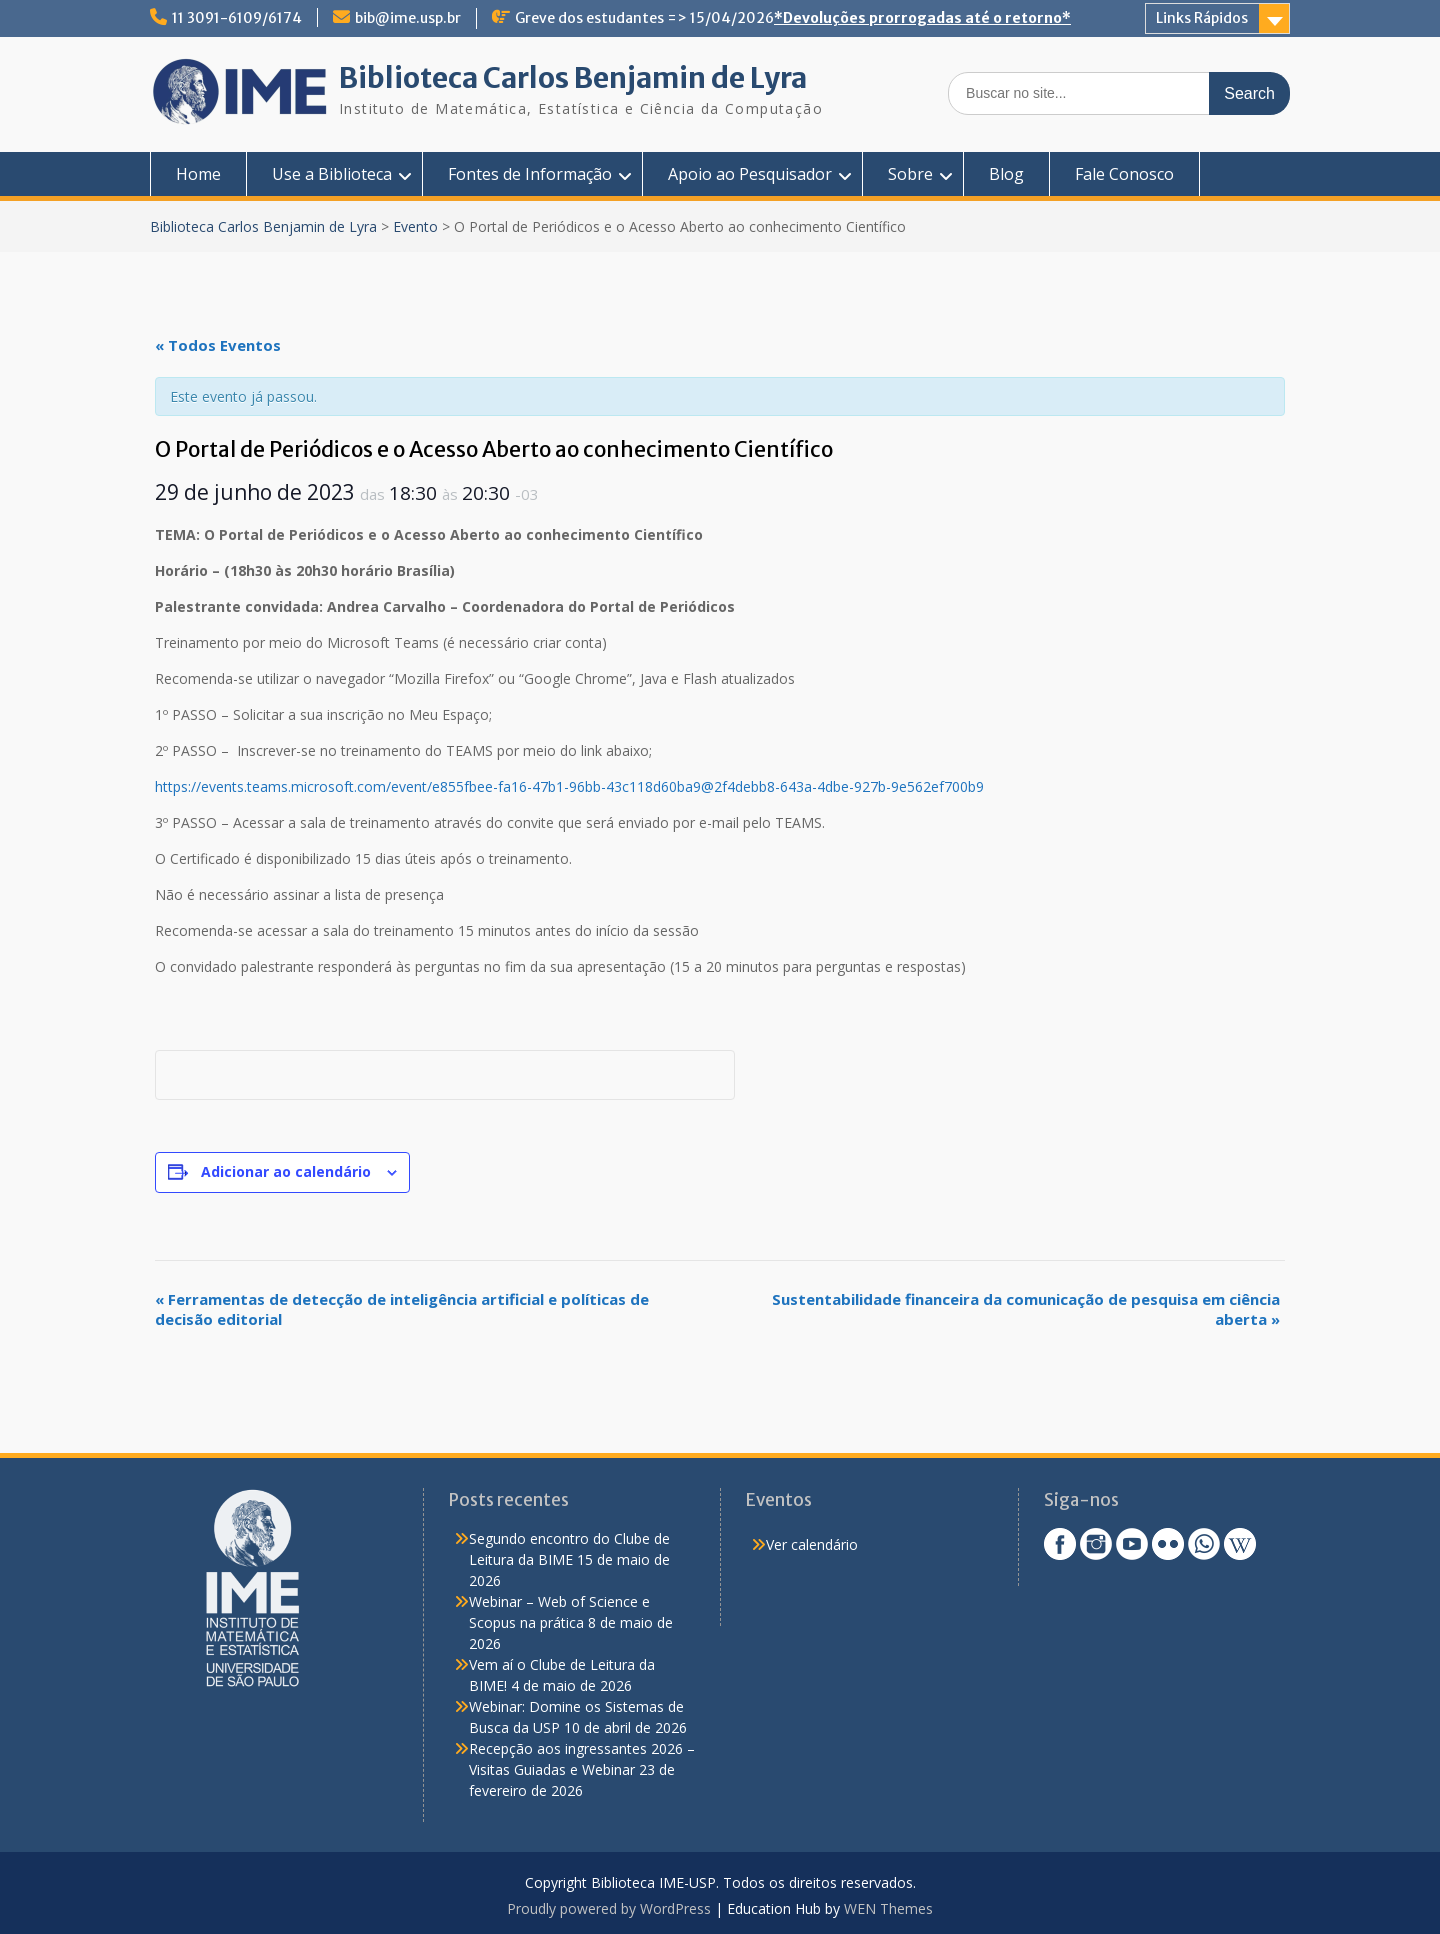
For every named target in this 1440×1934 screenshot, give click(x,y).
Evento (415, 226)
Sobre (910, 174)
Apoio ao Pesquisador (750, 174)
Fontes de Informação (530, 174)
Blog (1006, 174)
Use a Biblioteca (332, 174)
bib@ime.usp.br (408, 18)
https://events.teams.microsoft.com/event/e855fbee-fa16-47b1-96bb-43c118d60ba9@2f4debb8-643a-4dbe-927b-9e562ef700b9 (569, 786)
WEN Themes (888, 1908)
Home (198, 174)
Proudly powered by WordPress (609, 1908)
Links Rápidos (1202, 18)
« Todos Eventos (218, 345)
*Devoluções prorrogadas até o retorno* (922, 18)
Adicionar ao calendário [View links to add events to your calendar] (286, 1171)
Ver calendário (812, 1544)
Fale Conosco (1124, 174)
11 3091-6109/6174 (237, 18)
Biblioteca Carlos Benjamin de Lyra (573, 78)
